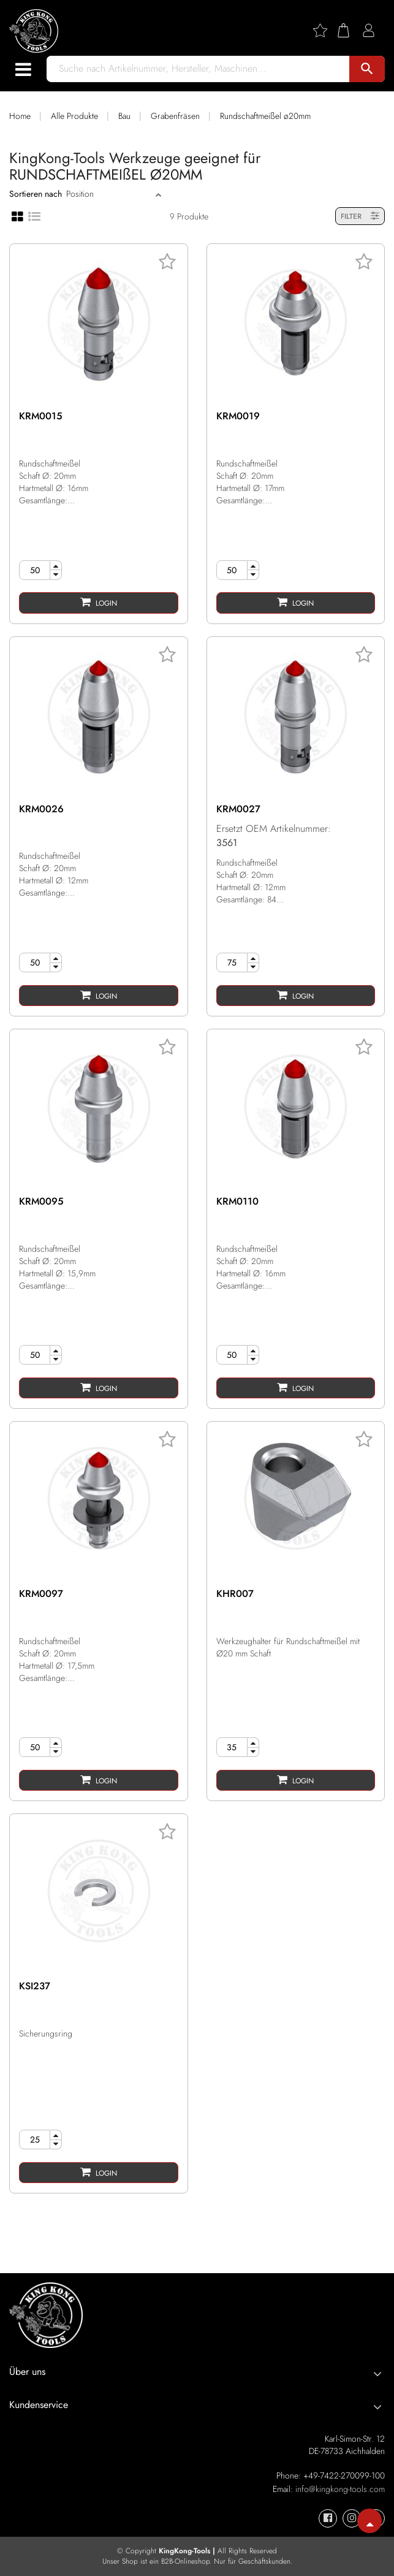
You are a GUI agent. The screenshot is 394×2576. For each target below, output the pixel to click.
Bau (124, 116)
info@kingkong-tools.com (340, 2489)
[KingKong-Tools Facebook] (328, 2518)
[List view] (34, 215)
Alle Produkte (74, 116)
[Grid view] (17, 216)
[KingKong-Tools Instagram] (352, 2518)
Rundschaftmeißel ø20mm (265, 116)
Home (20, 116)
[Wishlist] (324, 30)
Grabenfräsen (175, 116)
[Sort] (109, 194)
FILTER (360, 216)
